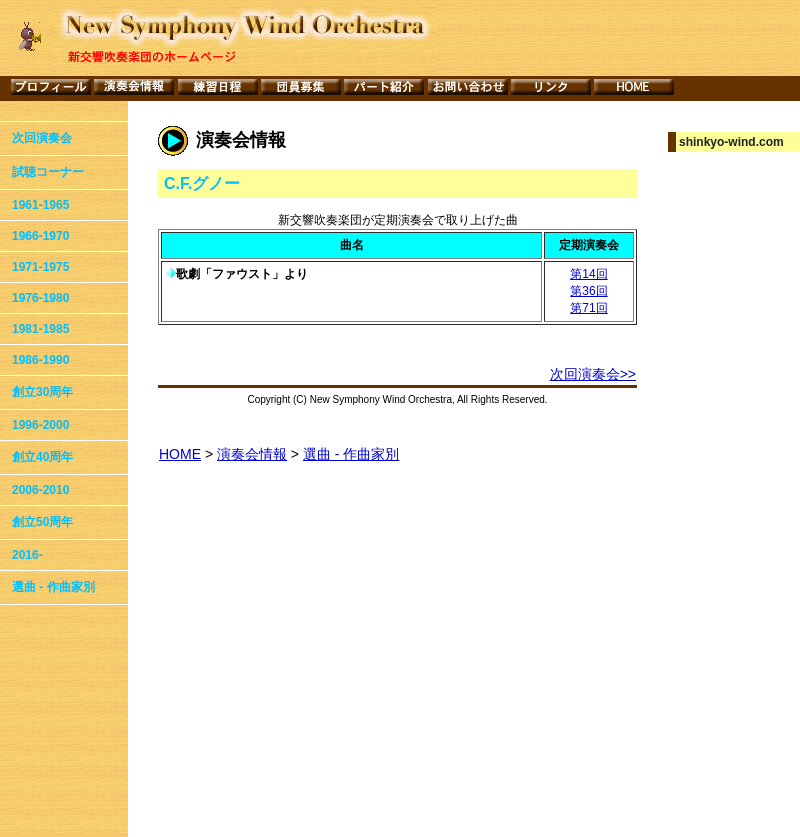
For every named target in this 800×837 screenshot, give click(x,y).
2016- (27, 555)
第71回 (588, 308)
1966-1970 (40, 236)
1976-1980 (40, 298)
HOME (180, 454)
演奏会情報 (252, 454)
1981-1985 (40, 329)
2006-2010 (40, 490)
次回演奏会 (42, 138)
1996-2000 (40, 425)
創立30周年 (42, 392)
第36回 (588, 291)
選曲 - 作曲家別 (53, 587)
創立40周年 (42, 457)
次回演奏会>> (593, 374)
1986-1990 (40, 360)
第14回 (588, 274)
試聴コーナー (48, 172)
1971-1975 (40, 267)
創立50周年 (42, 522)
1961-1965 (40, 205)
